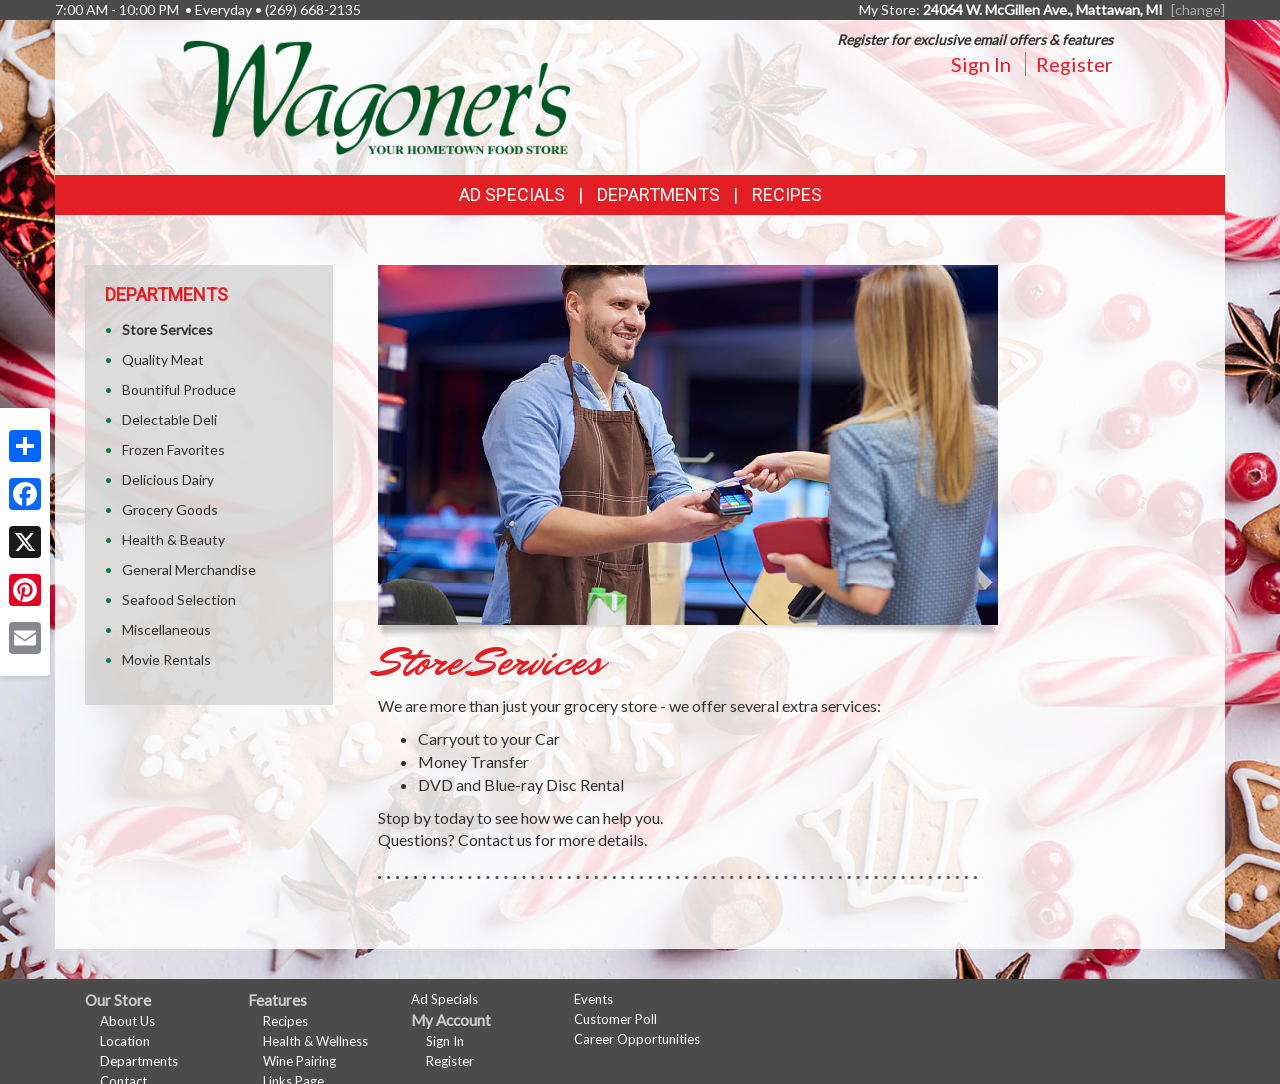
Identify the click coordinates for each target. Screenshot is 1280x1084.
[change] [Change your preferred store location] (1198, 9)
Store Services (167, 329)
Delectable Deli (169, 419)
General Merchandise (189, 569)
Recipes (787, 194)
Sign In (981, 64)
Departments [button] (658, 194)
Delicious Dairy (168, 479)
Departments (139, 1061)
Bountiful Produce (179, 389)
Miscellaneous (166, 629)
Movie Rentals (166, 659)
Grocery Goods (170, 509)
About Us (127, 1021)
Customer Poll (615, 1019)
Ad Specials (512, 194)
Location (125, 1041)
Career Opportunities (637, 1039)
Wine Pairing (299, 1061)
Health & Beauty (173, 539)
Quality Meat (163, 359)
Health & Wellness (315, 1041)
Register (1074, 64)
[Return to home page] (377, 95)
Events (593, 999)
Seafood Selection (179, 599)
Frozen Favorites (173, 449)
